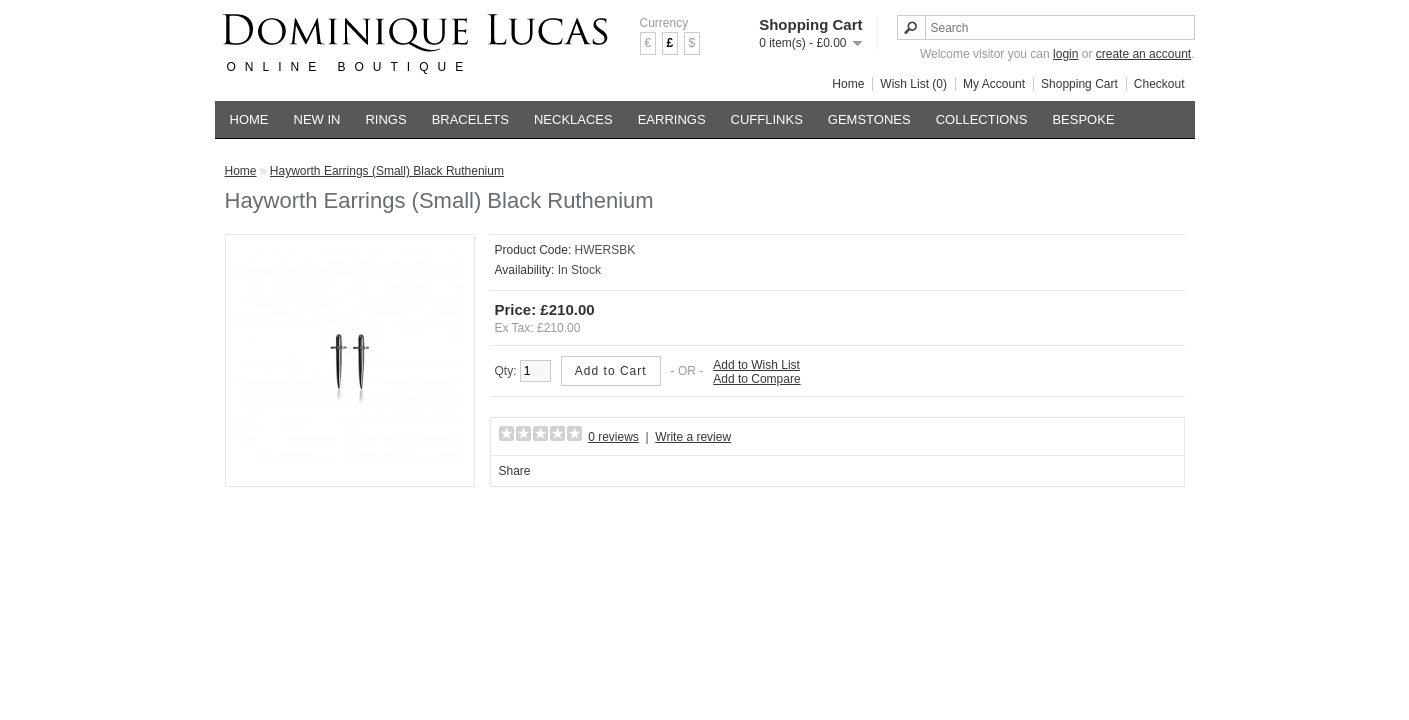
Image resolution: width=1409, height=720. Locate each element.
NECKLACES (573, 119)
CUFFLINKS (767, 119)
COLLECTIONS (982, 119)
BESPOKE (1083, 119)
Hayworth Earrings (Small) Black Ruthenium (387, 171)
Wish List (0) (913, 84)
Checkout (1159, 84)
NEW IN (317, 119)
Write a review (693, 437)
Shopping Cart (1079, 84)
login (1065, 54)
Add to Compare (756, 379)
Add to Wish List (756, 365)
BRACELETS (470, 119)
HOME (249, 119)
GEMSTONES (869, 119)
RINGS (385, 119)
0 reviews (613, 437)
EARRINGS (672, 119)
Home (848, 84)
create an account (1143, 54)
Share (515, 471)
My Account (994, 84)
